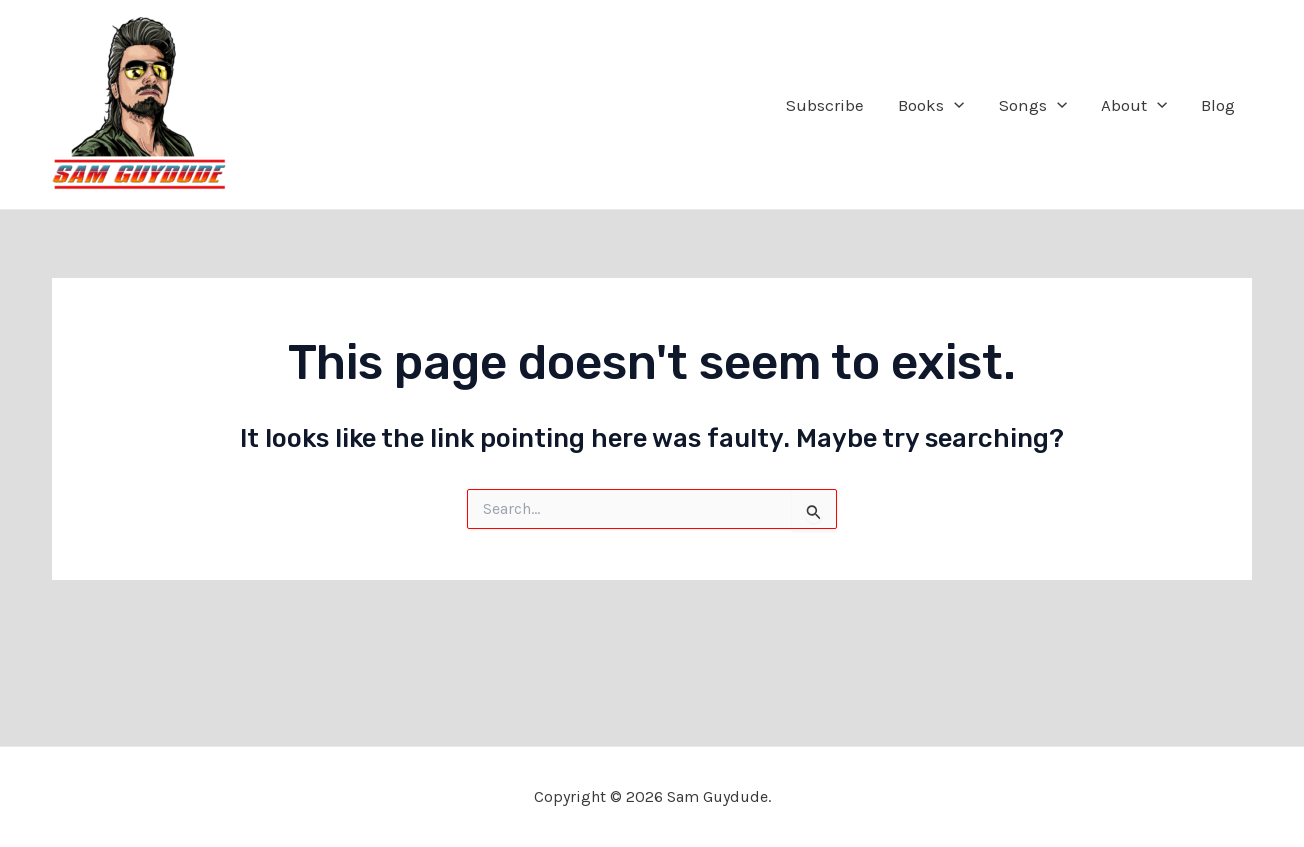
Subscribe (825, 105)
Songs (1033, 105)
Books (931, 105)
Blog (1218, 105)
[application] (954, 105)
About (1134, 105)
